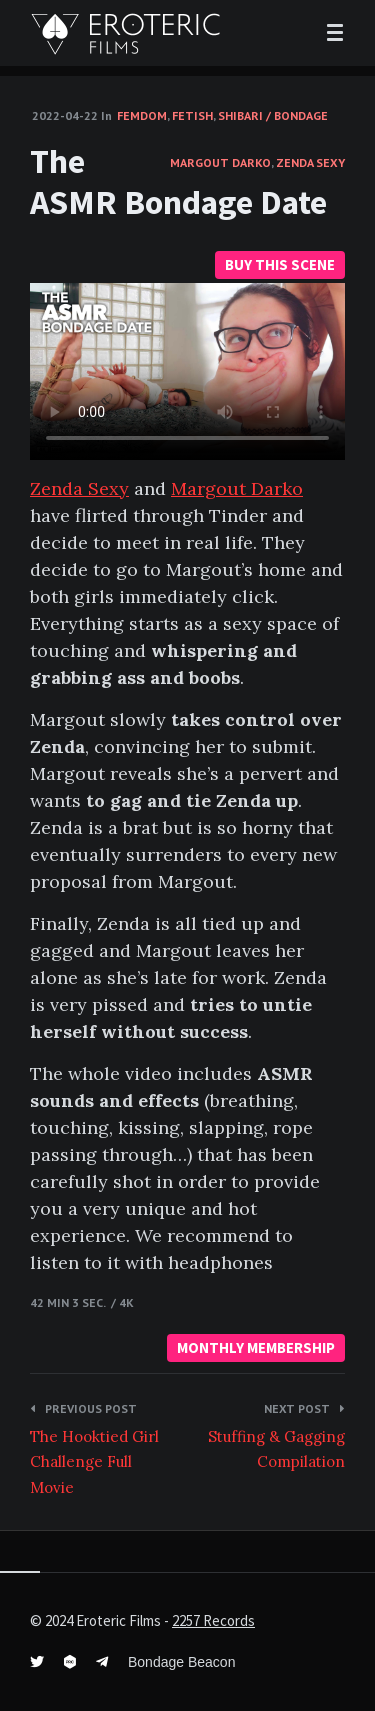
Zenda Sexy (310, 162)
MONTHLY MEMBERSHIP (256, 1347)
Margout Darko (220, 162)
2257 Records (213, 1620)
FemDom (142, 115)
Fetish (192, 115)
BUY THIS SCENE (280, 264)
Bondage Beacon (181, 1662)
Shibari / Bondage (273, 115)
